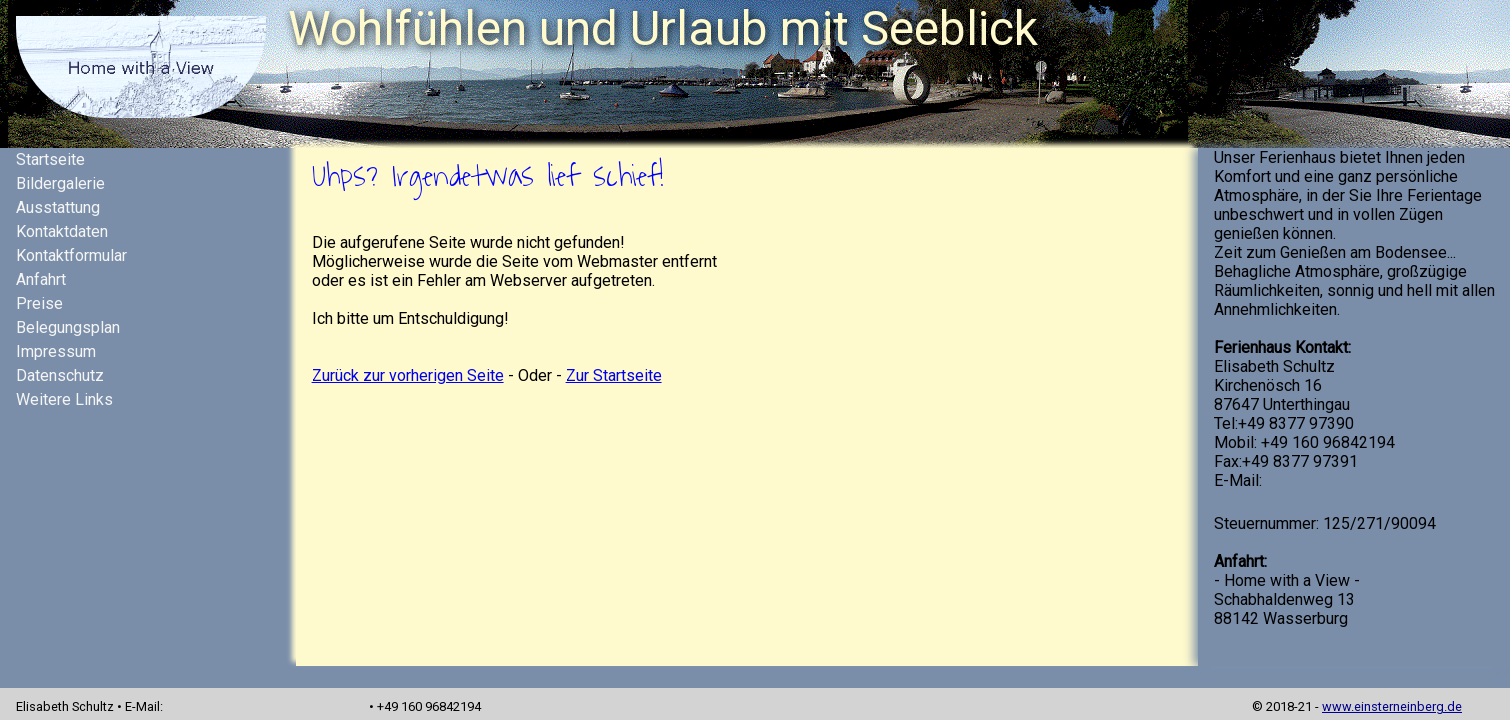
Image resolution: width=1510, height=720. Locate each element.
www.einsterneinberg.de (1392, 706)
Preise (39, 303)
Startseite (50, 159)
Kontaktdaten (62, 231)
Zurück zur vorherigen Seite (408, 375)
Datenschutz (60, 375)
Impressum (56, 351)
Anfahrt (41, 279)
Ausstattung (58, 207)
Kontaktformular (71, 255)
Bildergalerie (60, 183)
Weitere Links (64, 399)
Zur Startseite (614, 375)
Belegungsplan (68, 327)
